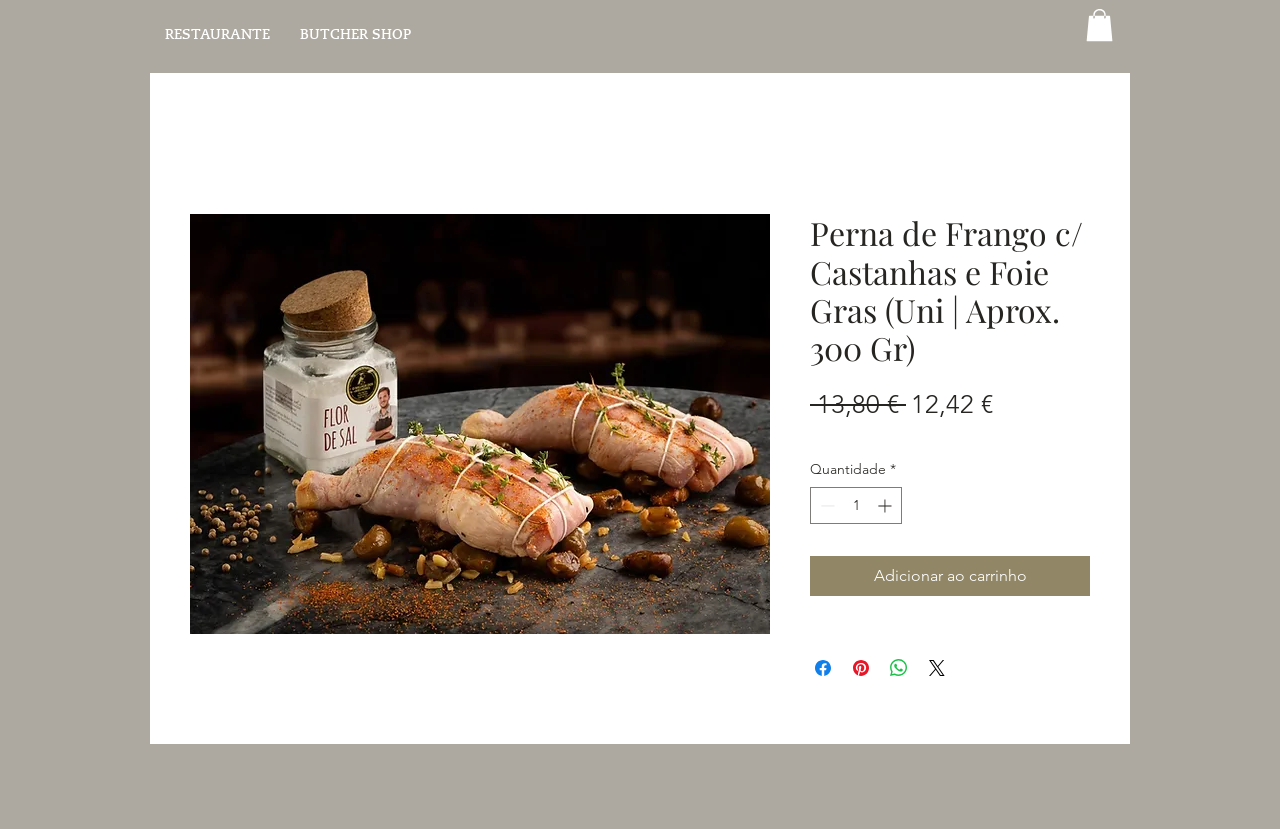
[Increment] (886, 505)
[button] (1099, 25)
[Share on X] (937, 668)
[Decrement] (825, 505)
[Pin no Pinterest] (861, 668)
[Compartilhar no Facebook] (823, 668)
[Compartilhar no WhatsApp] (899, 668)
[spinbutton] (856, 505)
